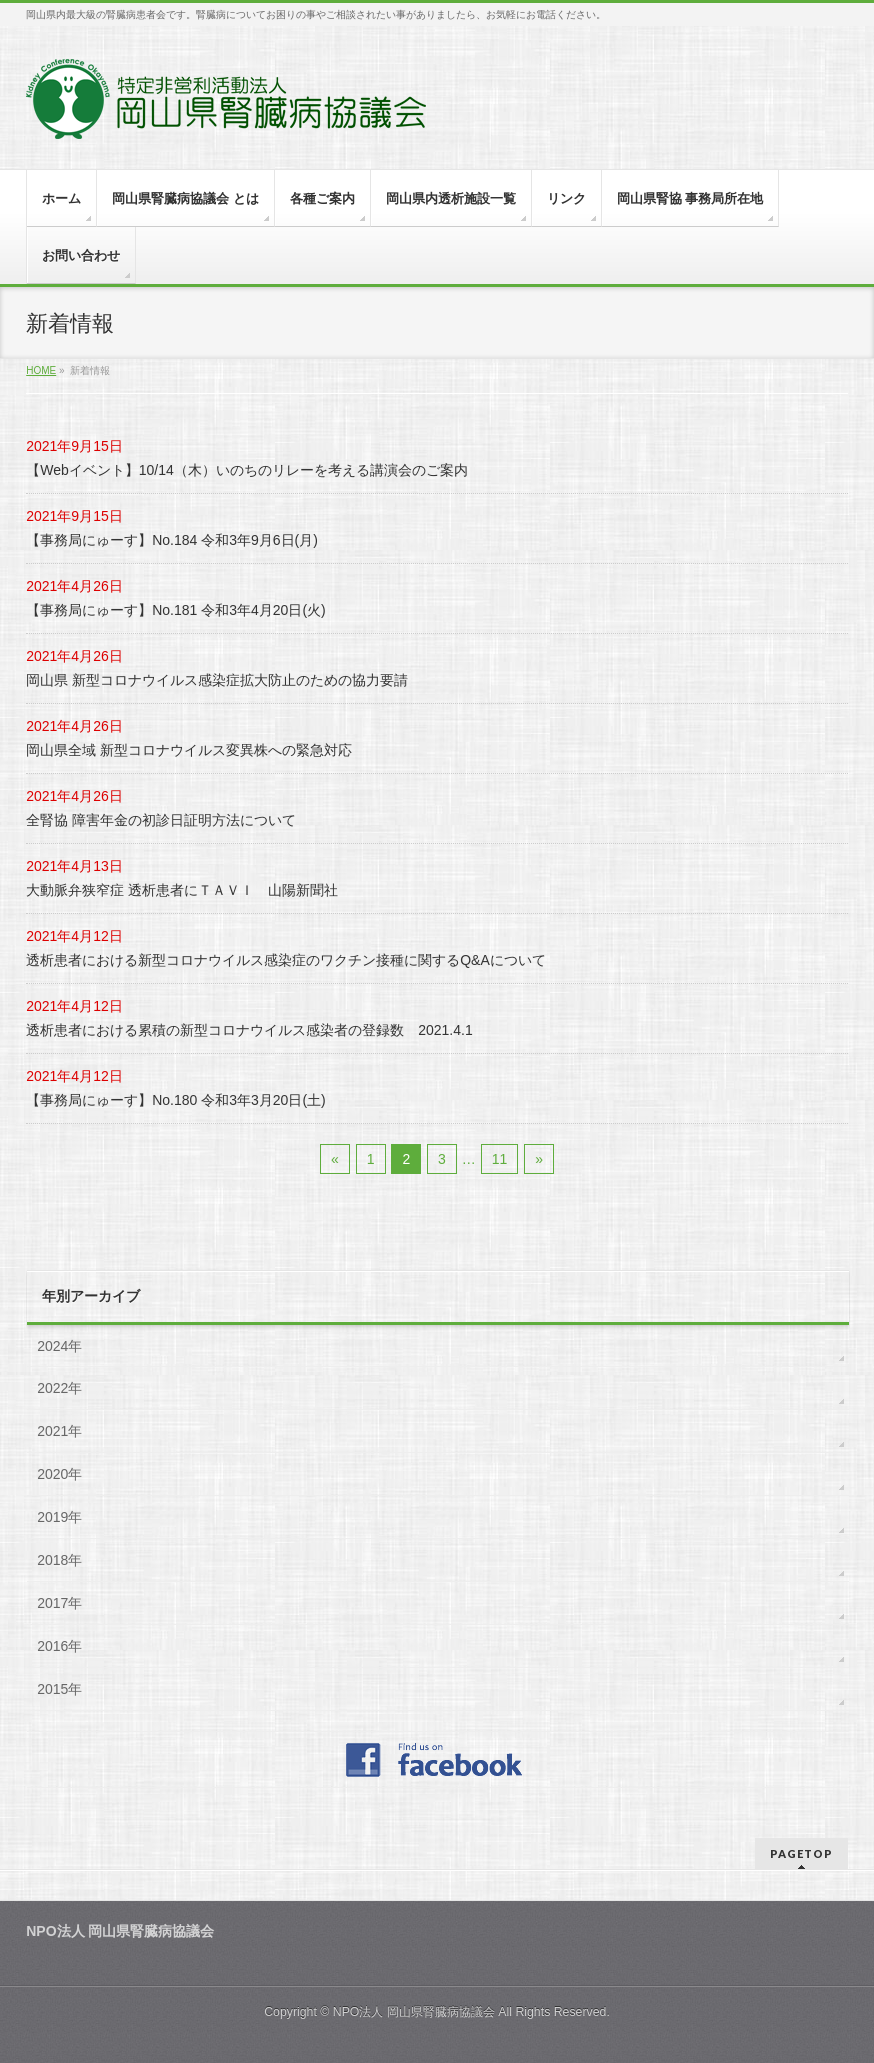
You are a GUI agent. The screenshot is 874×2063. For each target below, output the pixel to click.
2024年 (59, 1346)
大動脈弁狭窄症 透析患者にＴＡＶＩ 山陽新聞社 (182, 890)
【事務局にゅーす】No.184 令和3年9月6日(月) (172, 540)
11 (500, 1159)
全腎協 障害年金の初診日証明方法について (161, 820)
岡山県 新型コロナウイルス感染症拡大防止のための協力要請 (217, 680)
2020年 (59, 1474)
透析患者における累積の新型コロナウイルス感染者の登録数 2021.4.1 (249, 1030)
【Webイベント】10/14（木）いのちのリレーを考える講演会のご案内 (247, 470)
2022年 (59, 1388)
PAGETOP (801, 1853)
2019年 (59, 1517)
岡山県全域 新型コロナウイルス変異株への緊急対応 (189, 750)
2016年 (59, 1646)
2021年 (59, 1431)
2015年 (59, 1689)
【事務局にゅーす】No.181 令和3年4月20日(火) (176, 610)
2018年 (59, 1560)
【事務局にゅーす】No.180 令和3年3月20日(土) (176, 1100)
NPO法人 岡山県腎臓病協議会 (414, 2012)
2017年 (59, 1603)
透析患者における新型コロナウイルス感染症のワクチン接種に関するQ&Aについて (286, 960)
